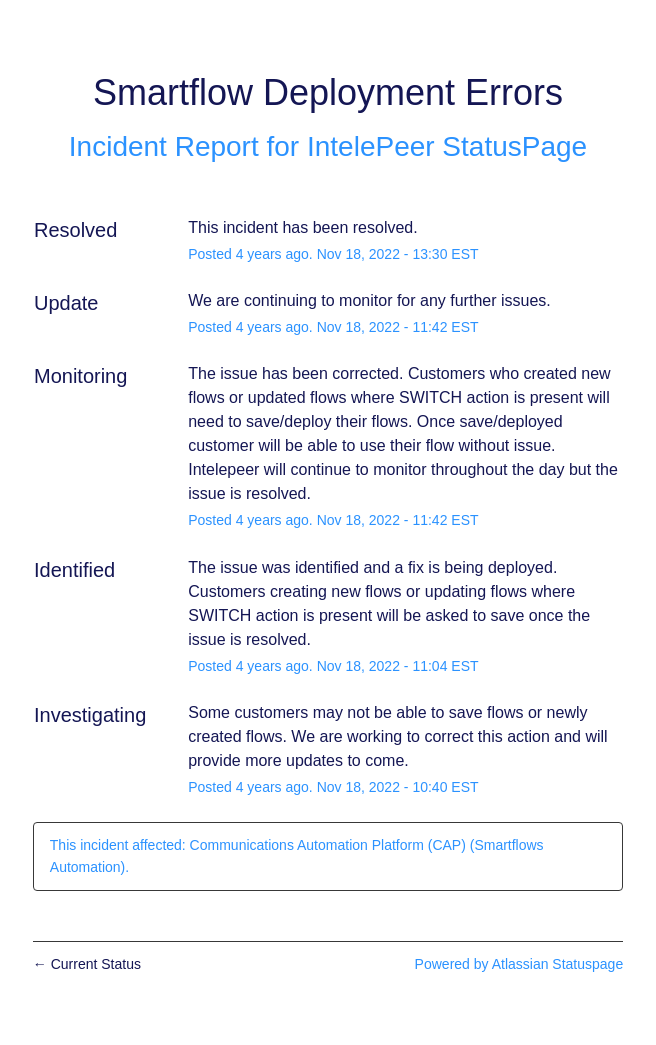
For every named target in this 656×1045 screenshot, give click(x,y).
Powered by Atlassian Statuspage (519, 964)
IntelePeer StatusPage (447, 146)
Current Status (87, 964)
